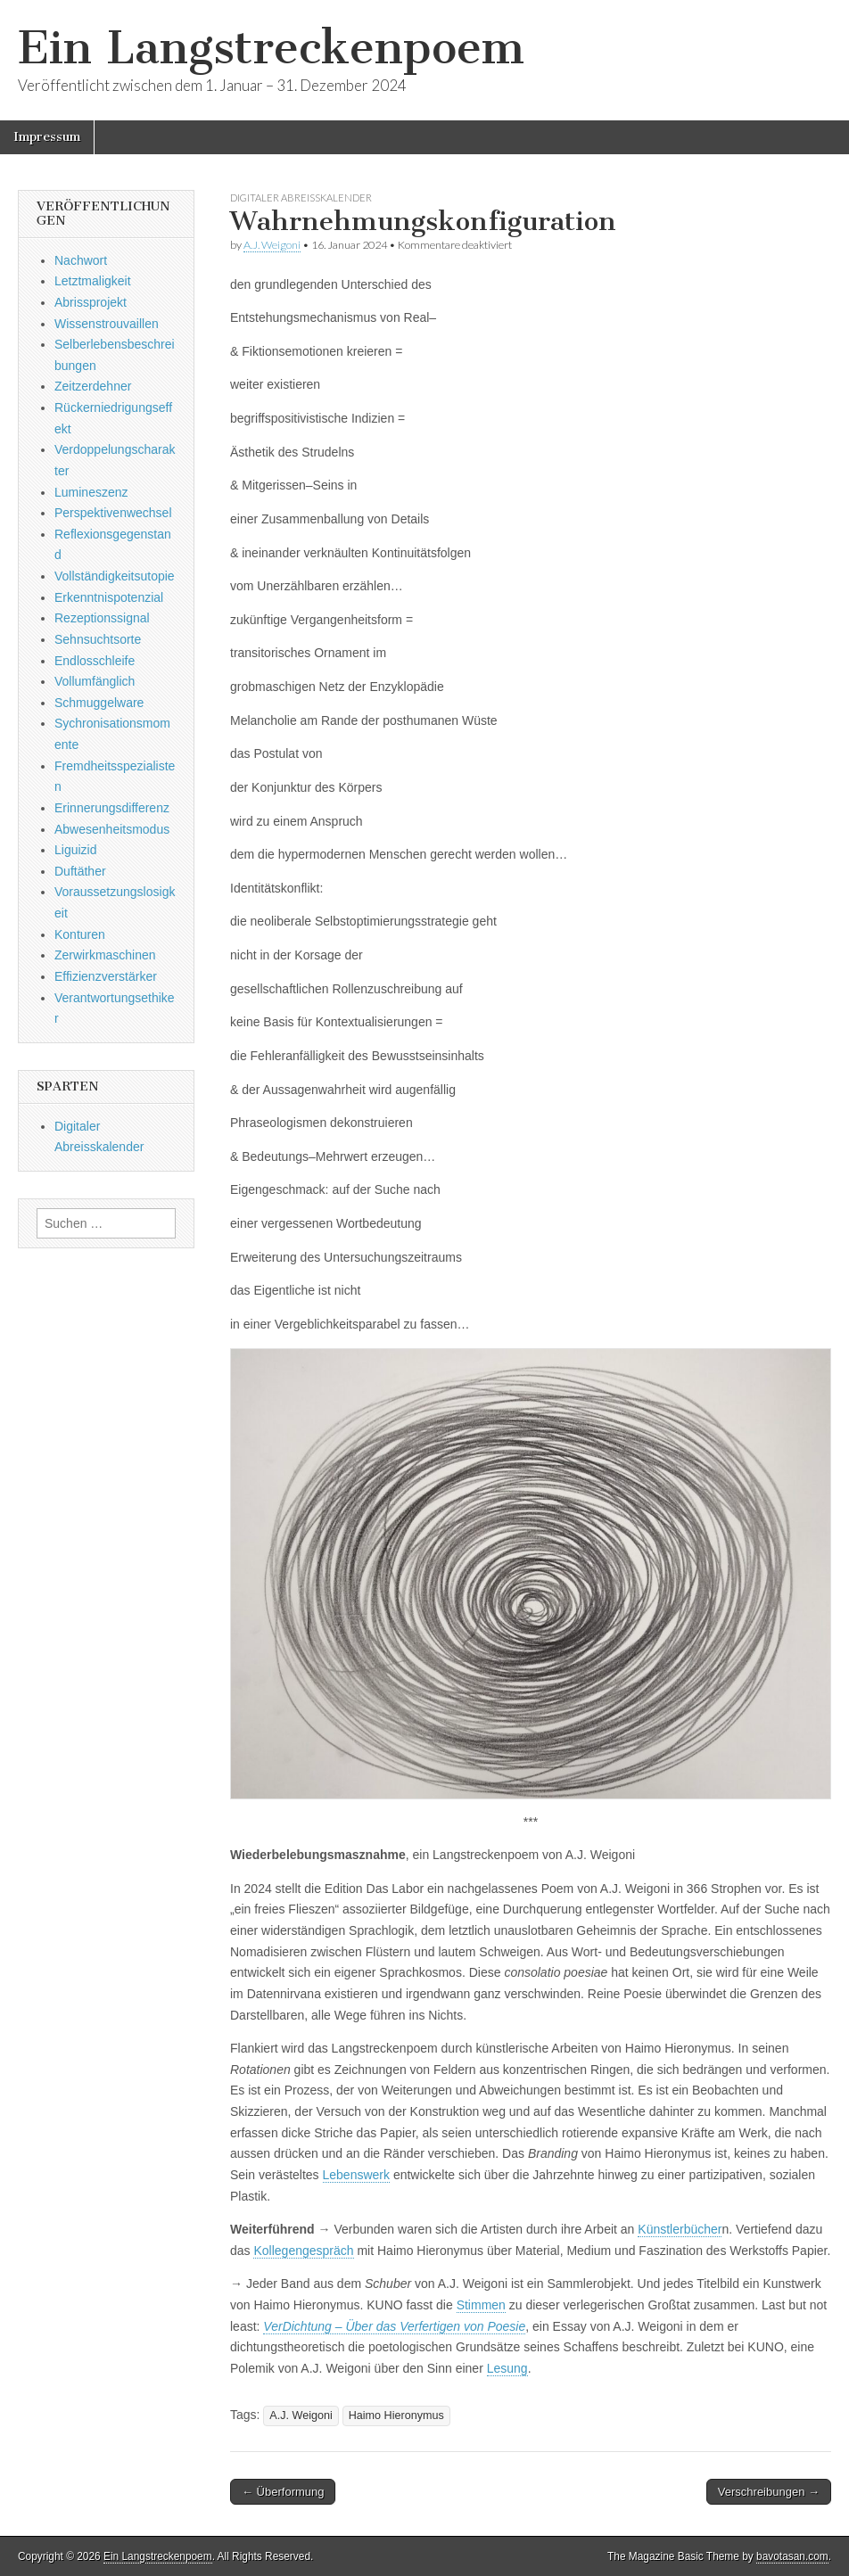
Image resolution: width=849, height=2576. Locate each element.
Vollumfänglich (94, 681)
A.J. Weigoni (272, 244)
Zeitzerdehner (92, 386)
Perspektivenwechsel (113, 513)
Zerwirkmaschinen (105, 955)
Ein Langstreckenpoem (271, 48)
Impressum (46, 136)
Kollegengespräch (303, 2250)
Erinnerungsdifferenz (111, 808)
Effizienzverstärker (105, 976)
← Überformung (283, 2491)
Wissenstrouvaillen (106, 324)
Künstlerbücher (679, 2229)
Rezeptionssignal (102, 618)
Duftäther (80, 871)
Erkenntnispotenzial (108, 597)
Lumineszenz (91, 492)
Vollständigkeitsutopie (114, 576)
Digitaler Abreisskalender (301, 197)
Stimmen (481, 2305)
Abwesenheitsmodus (111, 829)
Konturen (79, 934)
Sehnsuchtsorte (97, 639)
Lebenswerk (357, 2175)
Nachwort (80, 260)
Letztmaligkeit (92, 281)
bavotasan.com (792, 2556)
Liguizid (75, 850)
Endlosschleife (94, 661)
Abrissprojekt (90, 302)
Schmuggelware (99, 702)
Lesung (507, 2368)
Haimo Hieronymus (396, 2415)
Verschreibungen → (769, 2491)
